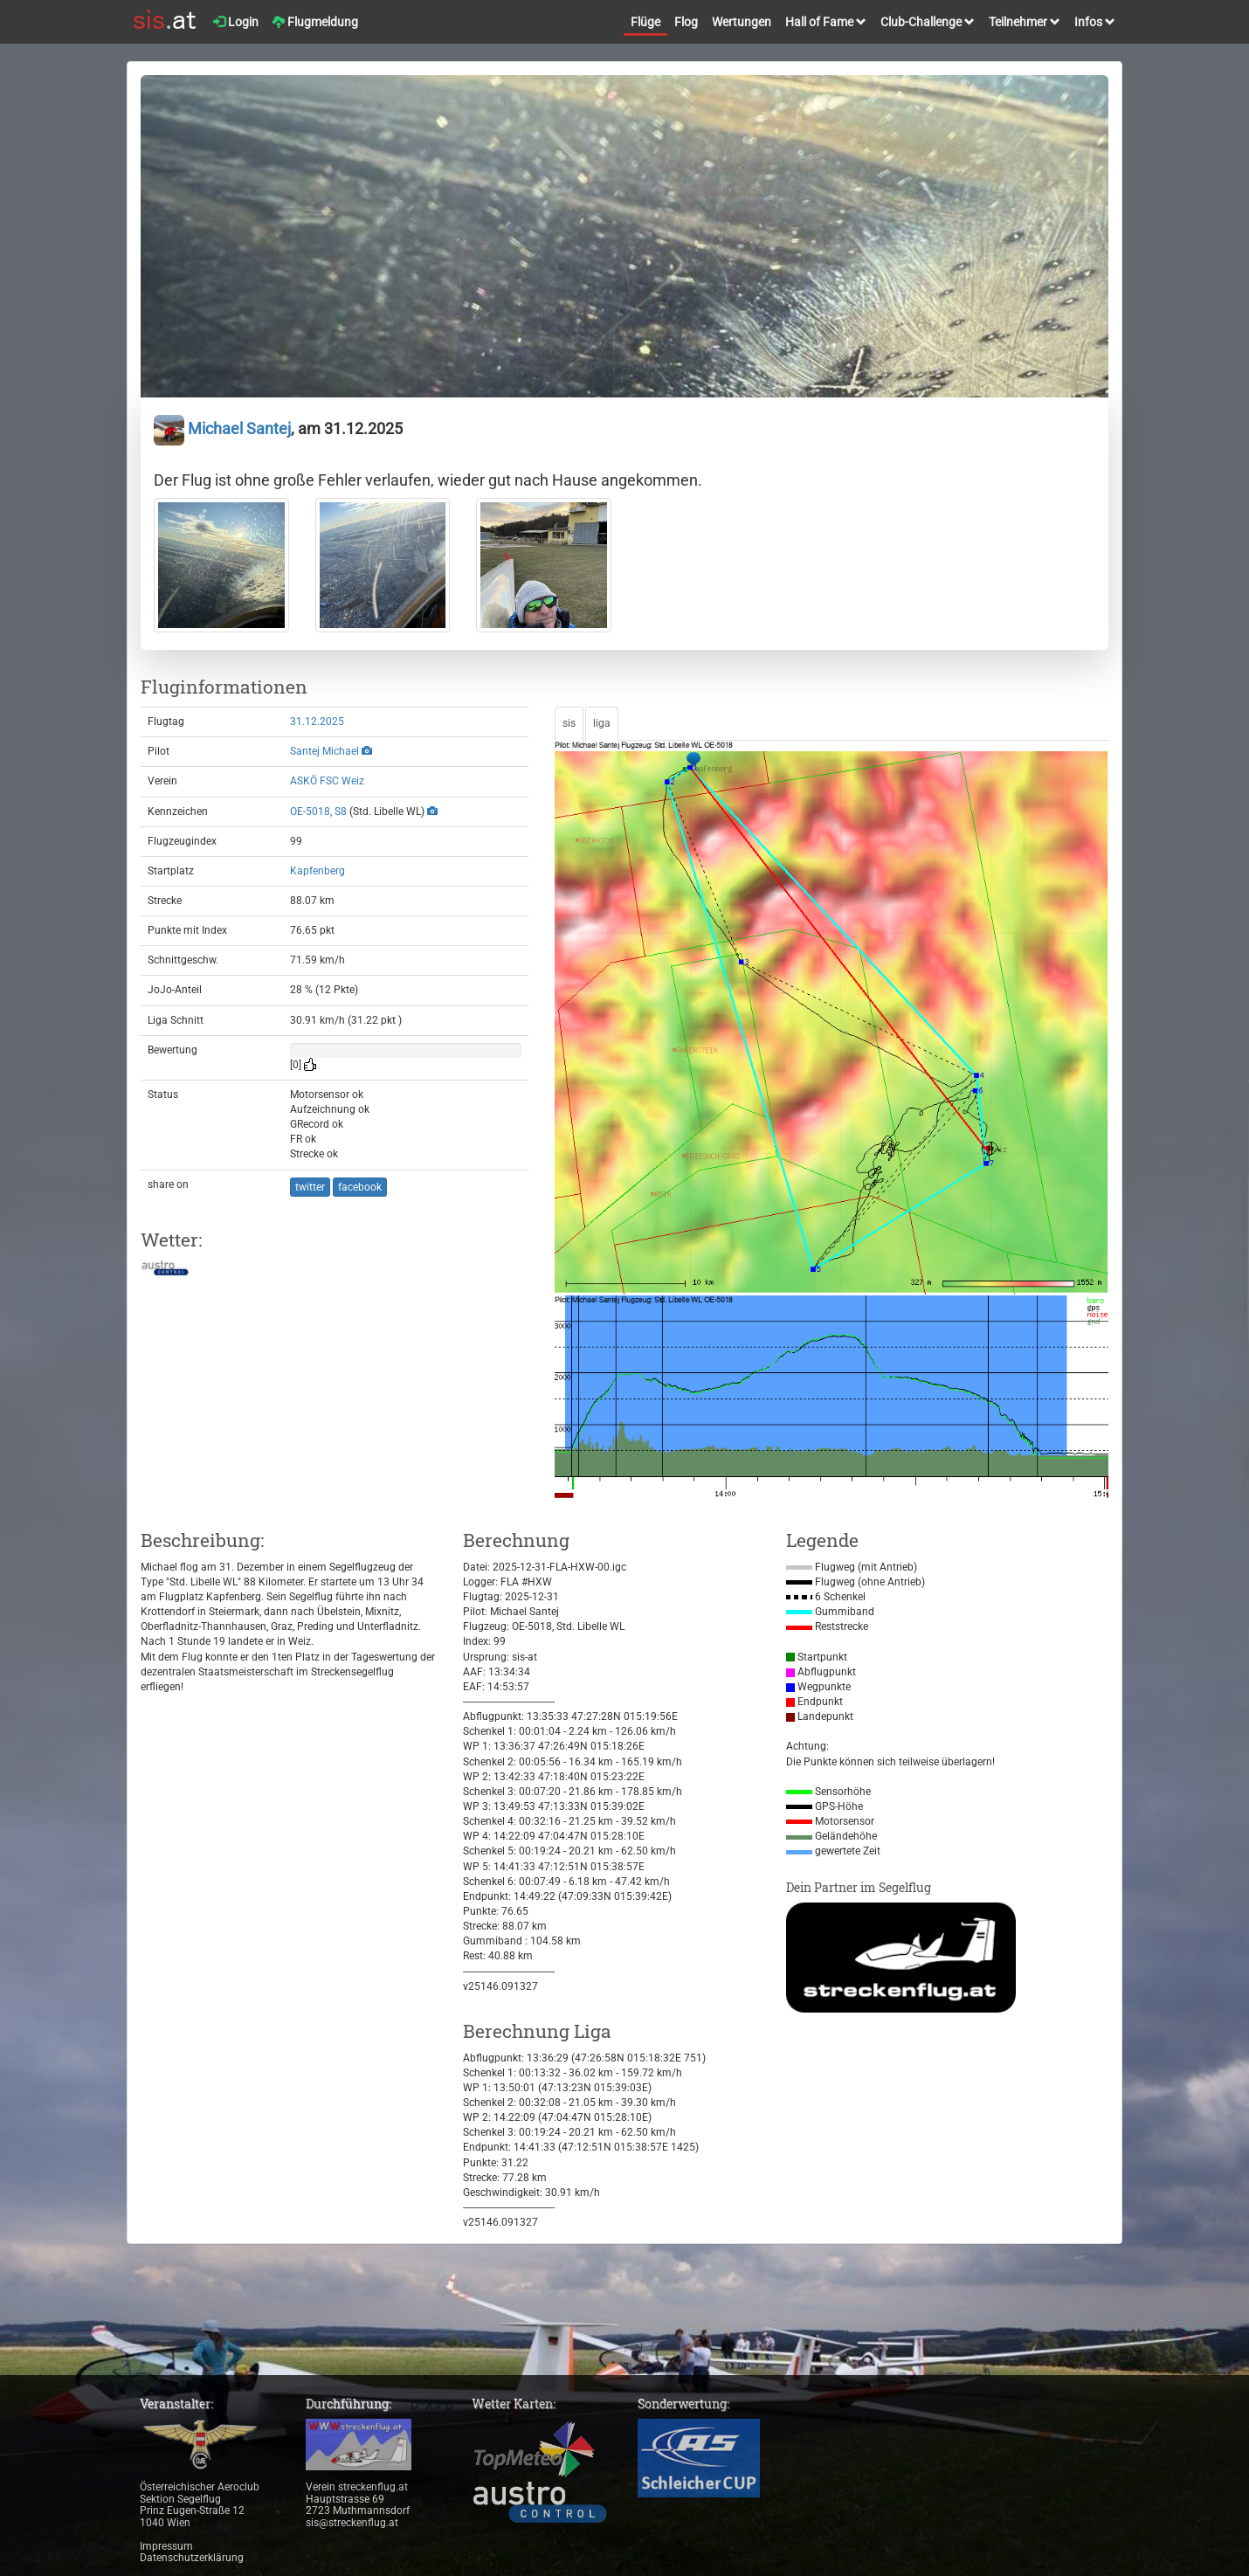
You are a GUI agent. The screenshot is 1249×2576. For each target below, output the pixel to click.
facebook (360, 1187)
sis (569, 723)
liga (602, 723)
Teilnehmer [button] (1024, 22)
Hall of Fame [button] (825, 22)
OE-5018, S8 (318, 811)
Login (236, 22)
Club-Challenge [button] (927, 22)
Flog (686, 22)
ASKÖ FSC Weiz (327, 781)
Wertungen (741, 22)
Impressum (166, 2546)
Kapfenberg (317, 871)
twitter (310, 1187)
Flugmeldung (315, 22)
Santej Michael (324, 751)
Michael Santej (222, 428)
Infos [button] (1094, 22)
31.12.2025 (317, 721)
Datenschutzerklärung (192, 2558)
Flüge (645, 22)
